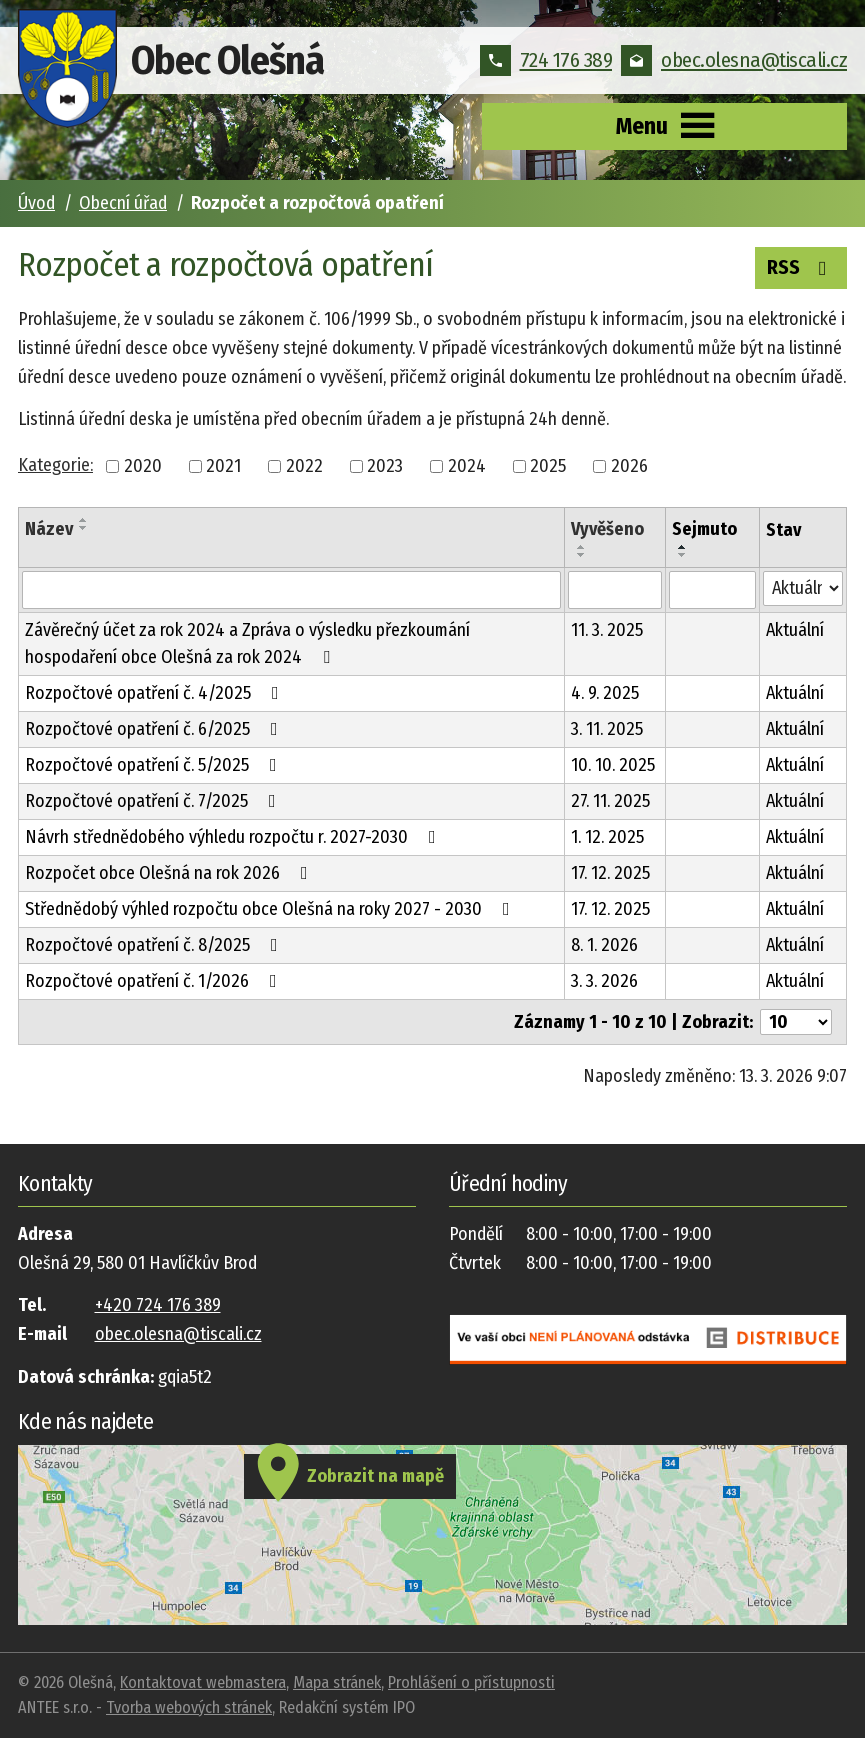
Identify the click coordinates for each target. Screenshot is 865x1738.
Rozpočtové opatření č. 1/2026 (155, 981)
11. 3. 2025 (607, 630)
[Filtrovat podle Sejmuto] (712, 590)
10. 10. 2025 (613, 765)
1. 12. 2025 (607, 837)
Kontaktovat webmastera (203, 1682)
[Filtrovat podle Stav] (803, 588)
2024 (467, 466)
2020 (143, 466)
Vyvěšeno (607, 529)
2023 (385, 466)
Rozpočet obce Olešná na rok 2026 (170, 873)
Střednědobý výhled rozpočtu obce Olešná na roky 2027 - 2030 (271, 909)
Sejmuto (704, 529)
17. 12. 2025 (610, 873)
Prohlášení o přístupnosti (471, 1682)
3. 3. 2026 (604, 981)
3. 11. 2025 (607, 729)
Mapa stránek (337, 1682)
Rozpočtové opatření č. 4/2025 (156, 693)
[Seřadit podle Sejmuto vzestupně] (683, 547)
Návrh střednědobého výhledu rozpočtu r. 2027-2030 (234, 837)
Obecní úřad (123, 203)
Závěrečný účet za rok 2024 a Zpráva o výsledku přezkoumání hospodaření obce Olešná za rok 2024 (247, 643)
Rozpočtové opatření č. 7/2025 (154, 801)
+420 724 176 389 (158, 1305)
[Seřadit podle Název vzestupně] (84, 520)
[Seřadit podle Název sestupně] (84, 528)
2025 (548, 466)
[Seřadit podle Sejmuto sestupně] (683, 555)
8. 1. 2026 (604, 945)
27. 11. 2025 (610, 801)
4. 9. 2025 (605, 693)
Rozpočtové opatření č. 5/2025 (155, 765)
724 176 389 (546, 60)
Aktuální (795, 630)
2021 (223, 466)
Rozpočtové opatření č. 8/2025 (155, 945)
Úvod (36, 203)
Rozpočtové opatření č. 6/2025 (155, 729)
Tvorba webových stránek (189, 1707)
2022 (304, 466)
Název (49, 529)
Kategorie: (55, 465)
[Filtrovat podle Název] (291, 590)
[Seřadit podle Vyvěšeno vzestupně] (582, 547)
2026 (629, 466)
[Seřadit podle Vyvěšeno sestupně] (582, 555)
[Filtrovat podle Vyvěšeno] (615, 590)
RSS (801, 266)
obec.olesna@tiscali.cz (734, 60)
